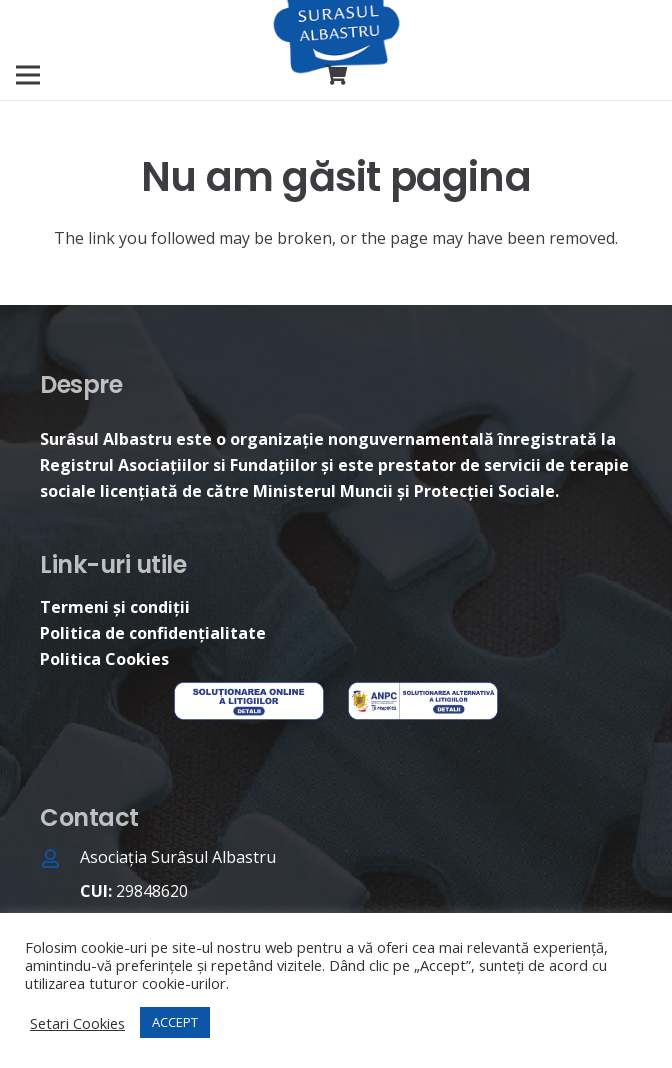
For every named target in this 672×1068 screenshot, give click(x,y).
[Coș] (336, 75)
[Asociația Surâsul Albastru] (60, 860)
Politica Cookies (104, 659)
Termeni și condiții (115, 607)
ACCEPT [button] (175, 1022)
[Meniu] (28, 75)
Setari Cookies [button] (77, 1023)
